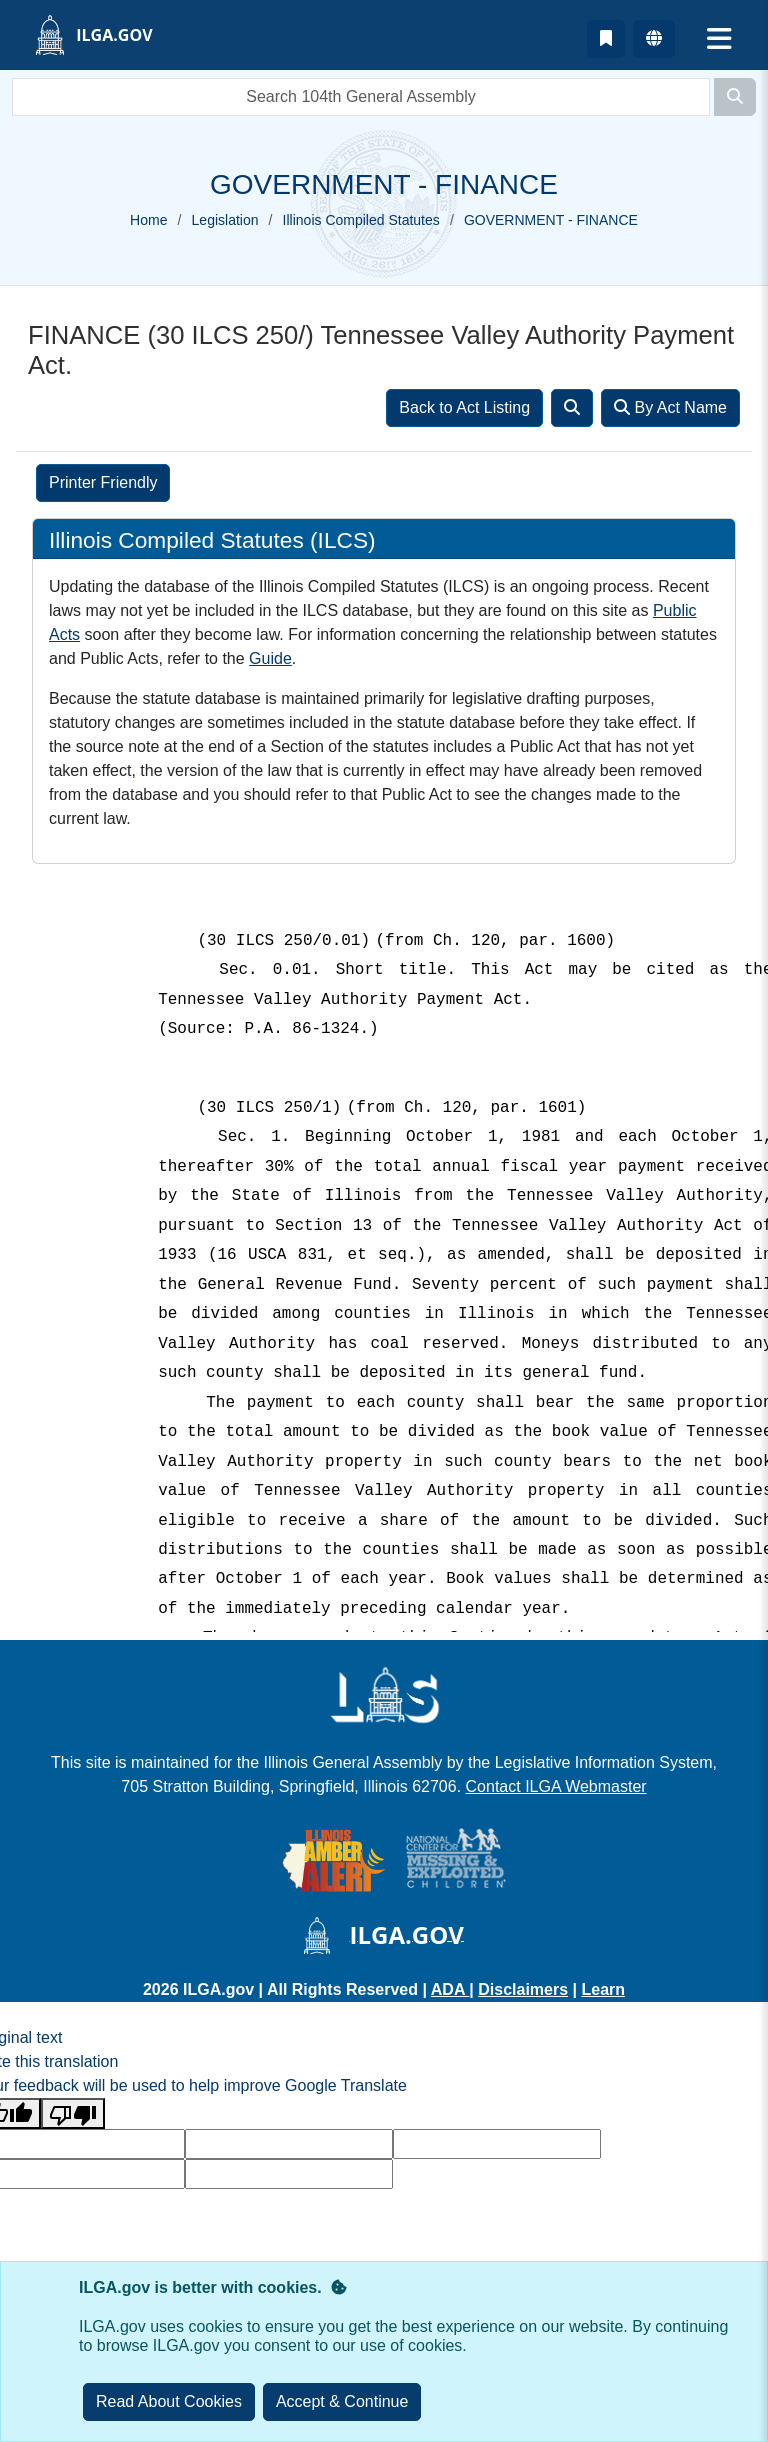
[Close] (342, 2402)
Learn (603, 1989)
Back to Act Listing (464, 407)
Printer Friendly (103, 482)
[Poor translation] (73, 2113)
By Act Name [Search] (670, 407)
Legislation (225, 220)
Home (148, 220)
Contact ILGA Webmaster (556, 1786)
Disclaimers (523, 1989)
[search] (361, 97)
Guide (270, 658)
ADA (450, 1989)
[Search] (735, 97)
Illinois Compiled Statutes (361, 220)
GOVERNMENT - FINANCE (551, 220)
